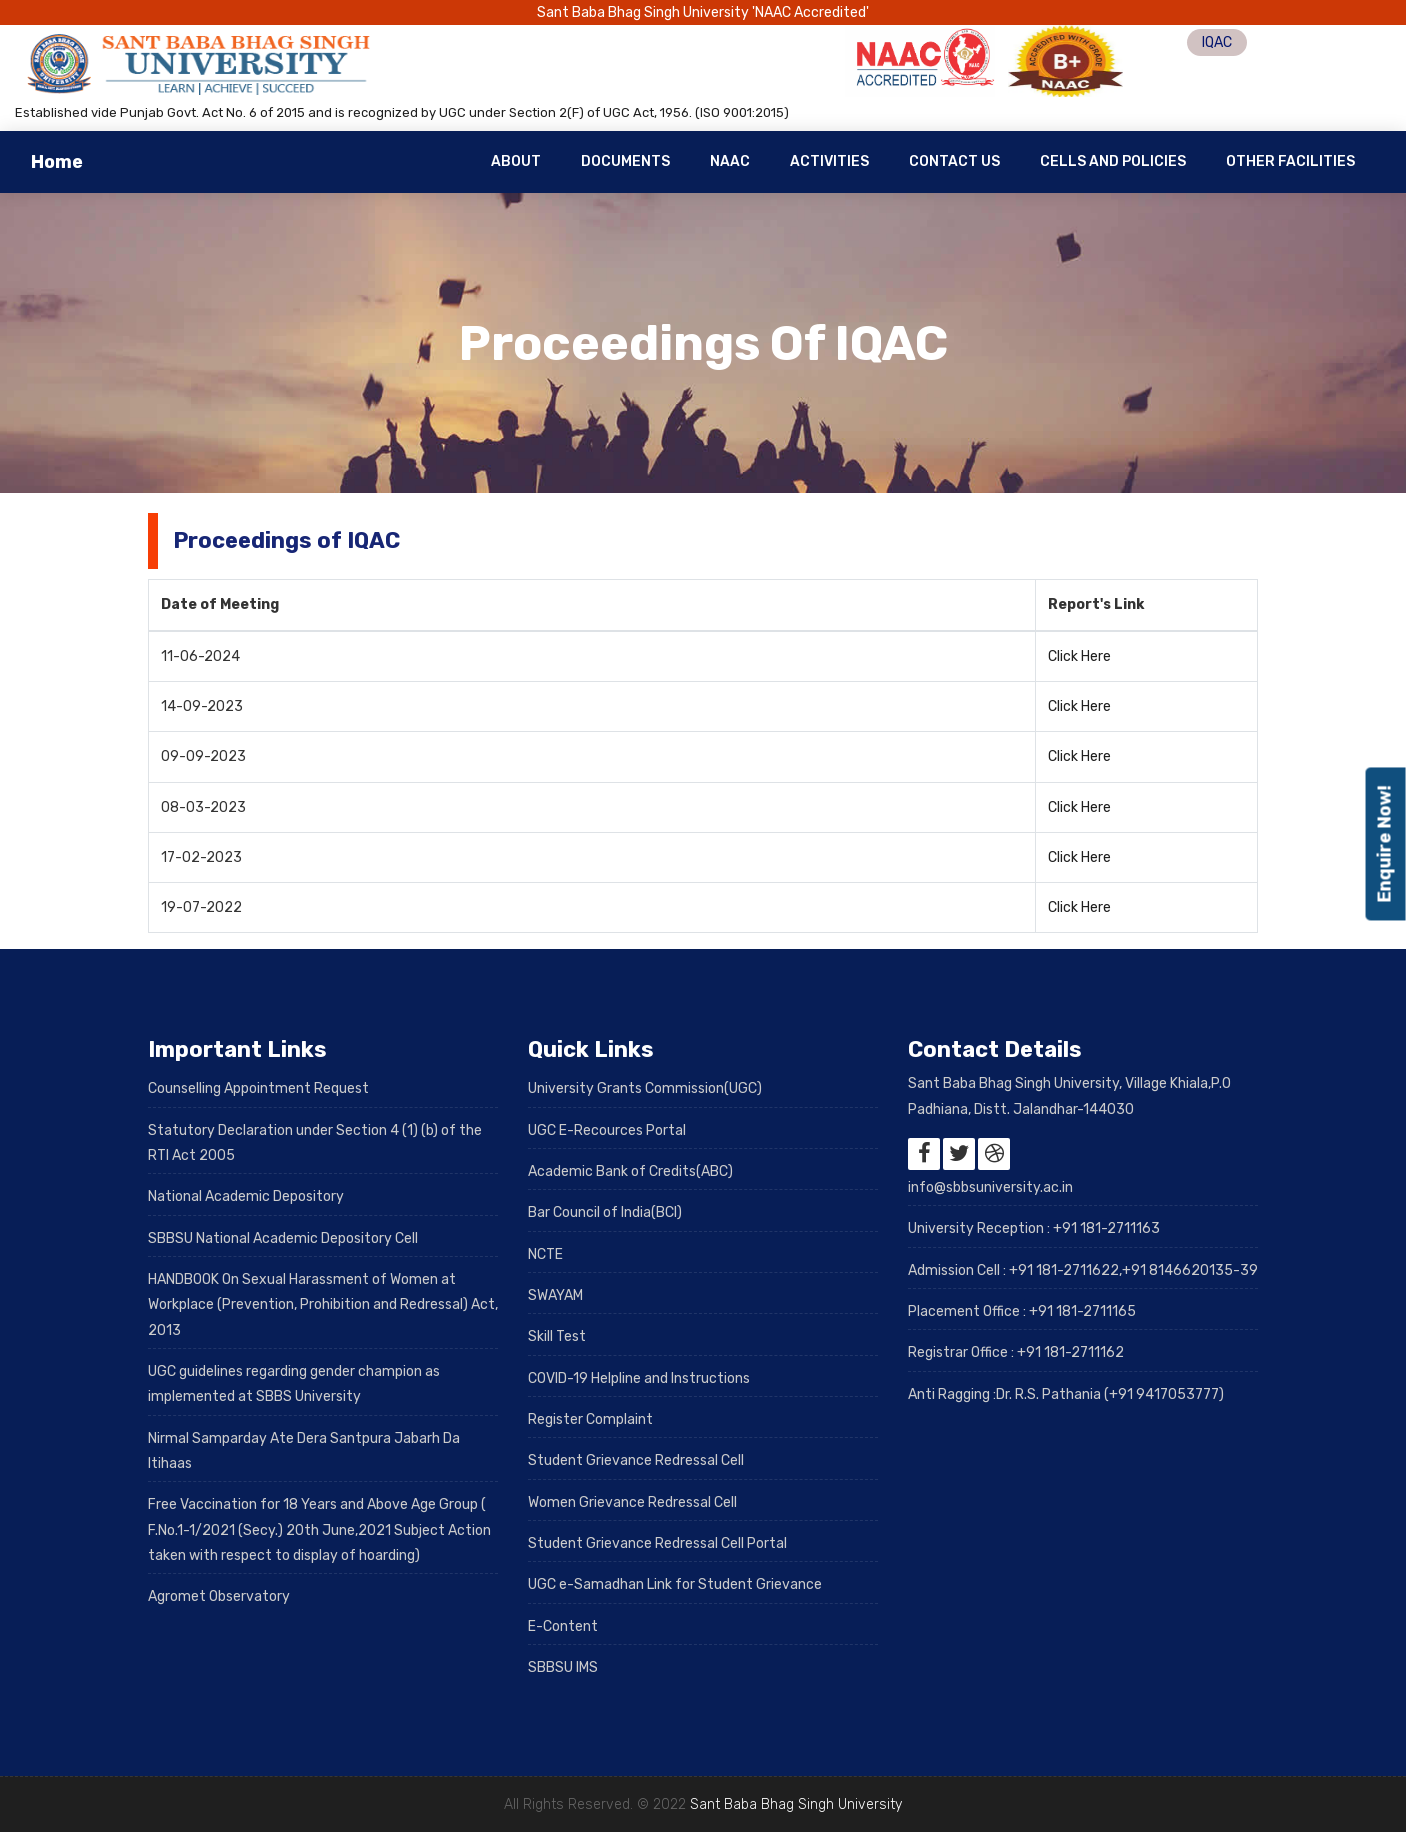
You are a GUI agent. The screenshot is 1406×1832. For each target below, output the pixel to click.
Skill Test (557, 1336)
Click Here (1079, 656)
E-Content (563, 1626)
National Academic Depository (246, 1196)
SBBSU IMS (563, 1667)
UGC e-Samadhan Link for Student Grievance (675, 1584)
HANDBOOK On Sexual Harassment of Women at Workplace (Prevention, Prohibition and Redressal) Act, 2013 (323, 1305)
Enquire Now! (1385, 844)
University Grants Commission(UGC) (645, 1088)
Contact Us (954, 161)
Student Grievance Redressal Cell (636, 1460)
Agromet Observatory (219, 1596)
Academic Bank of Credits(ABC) (630, 1171)
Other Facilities (1290, 161)
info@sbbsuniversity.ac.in (990, 1187)
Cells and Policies (1113, 161)
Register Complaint (590, 1419)
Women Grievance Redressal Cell (632, 1502)
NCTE (545, 1254)
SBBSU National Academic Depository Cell (283, 1238)
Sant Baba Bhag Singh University (796, 1804)
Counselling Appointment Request (258, 1088)
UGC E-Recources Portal (607, 1130)
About (516, 161)
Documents (625, 161)
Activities (829, 161)
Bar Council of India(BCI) (605, 1212)
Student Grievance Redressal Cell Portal (657, 1543)
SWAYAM (555, 1295)
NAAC (730, 161)
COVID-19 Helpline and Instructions (639, 1378)
